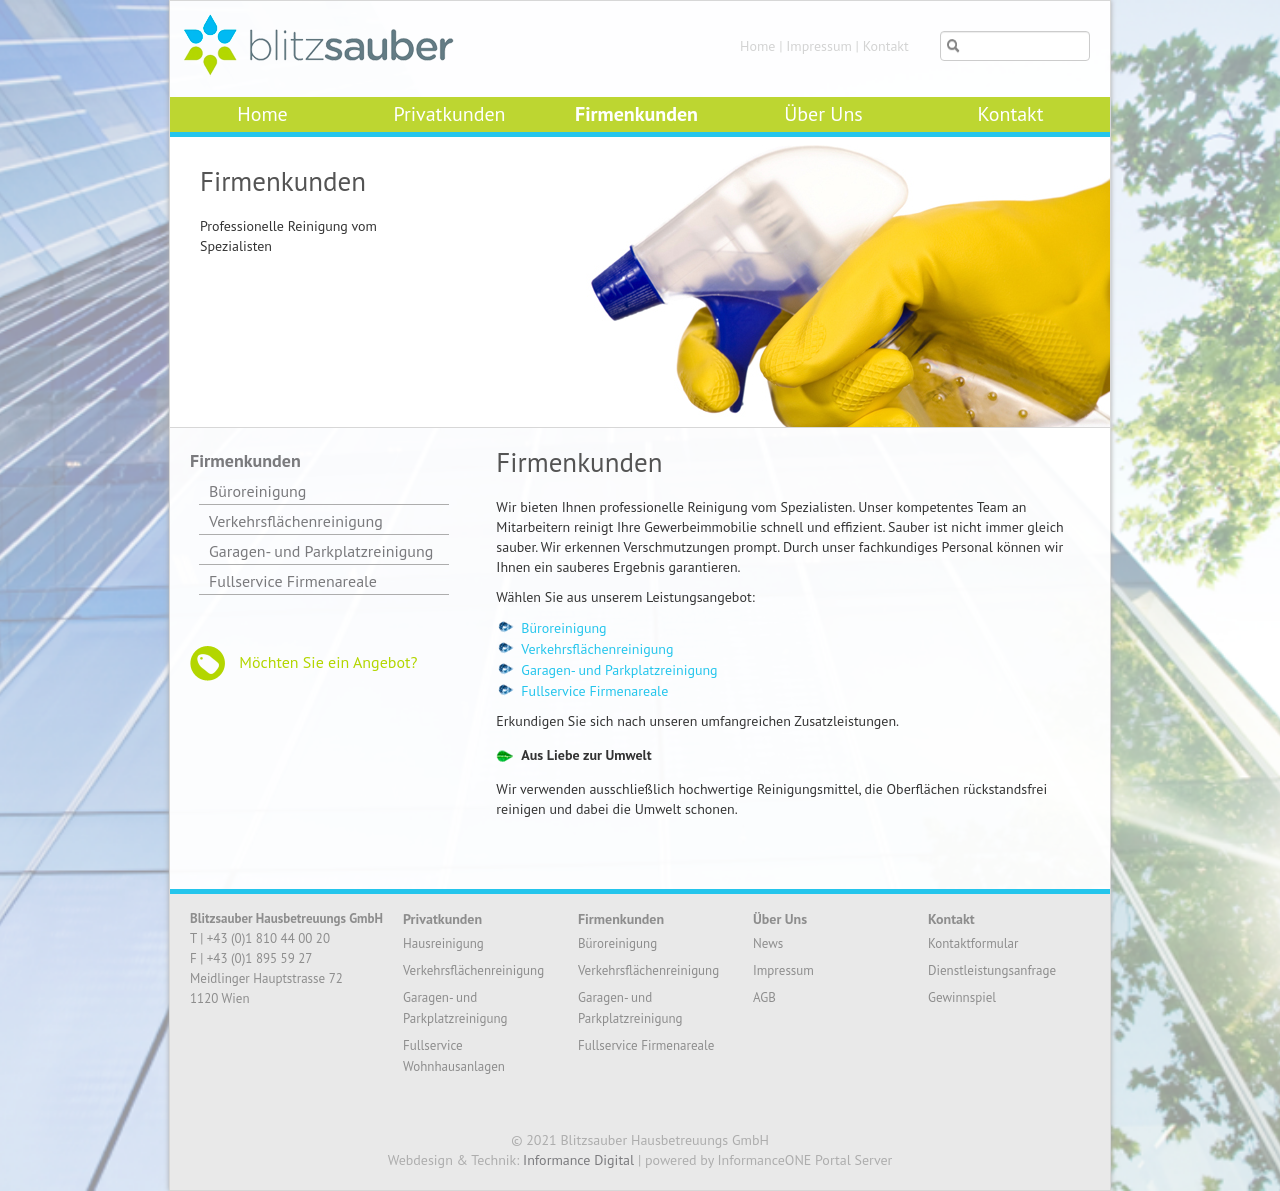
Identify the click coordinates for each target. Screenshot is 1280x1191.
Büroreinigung (563, 628)
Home (757, 46)
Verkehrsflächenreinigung (597, 649)
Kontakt (886, 46)
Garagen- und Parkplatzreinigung (619, 670)
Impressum (819, 46)
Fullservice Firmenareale (594, 691)
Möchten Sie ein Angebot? (303, 663)
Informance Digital (578, 1160)
